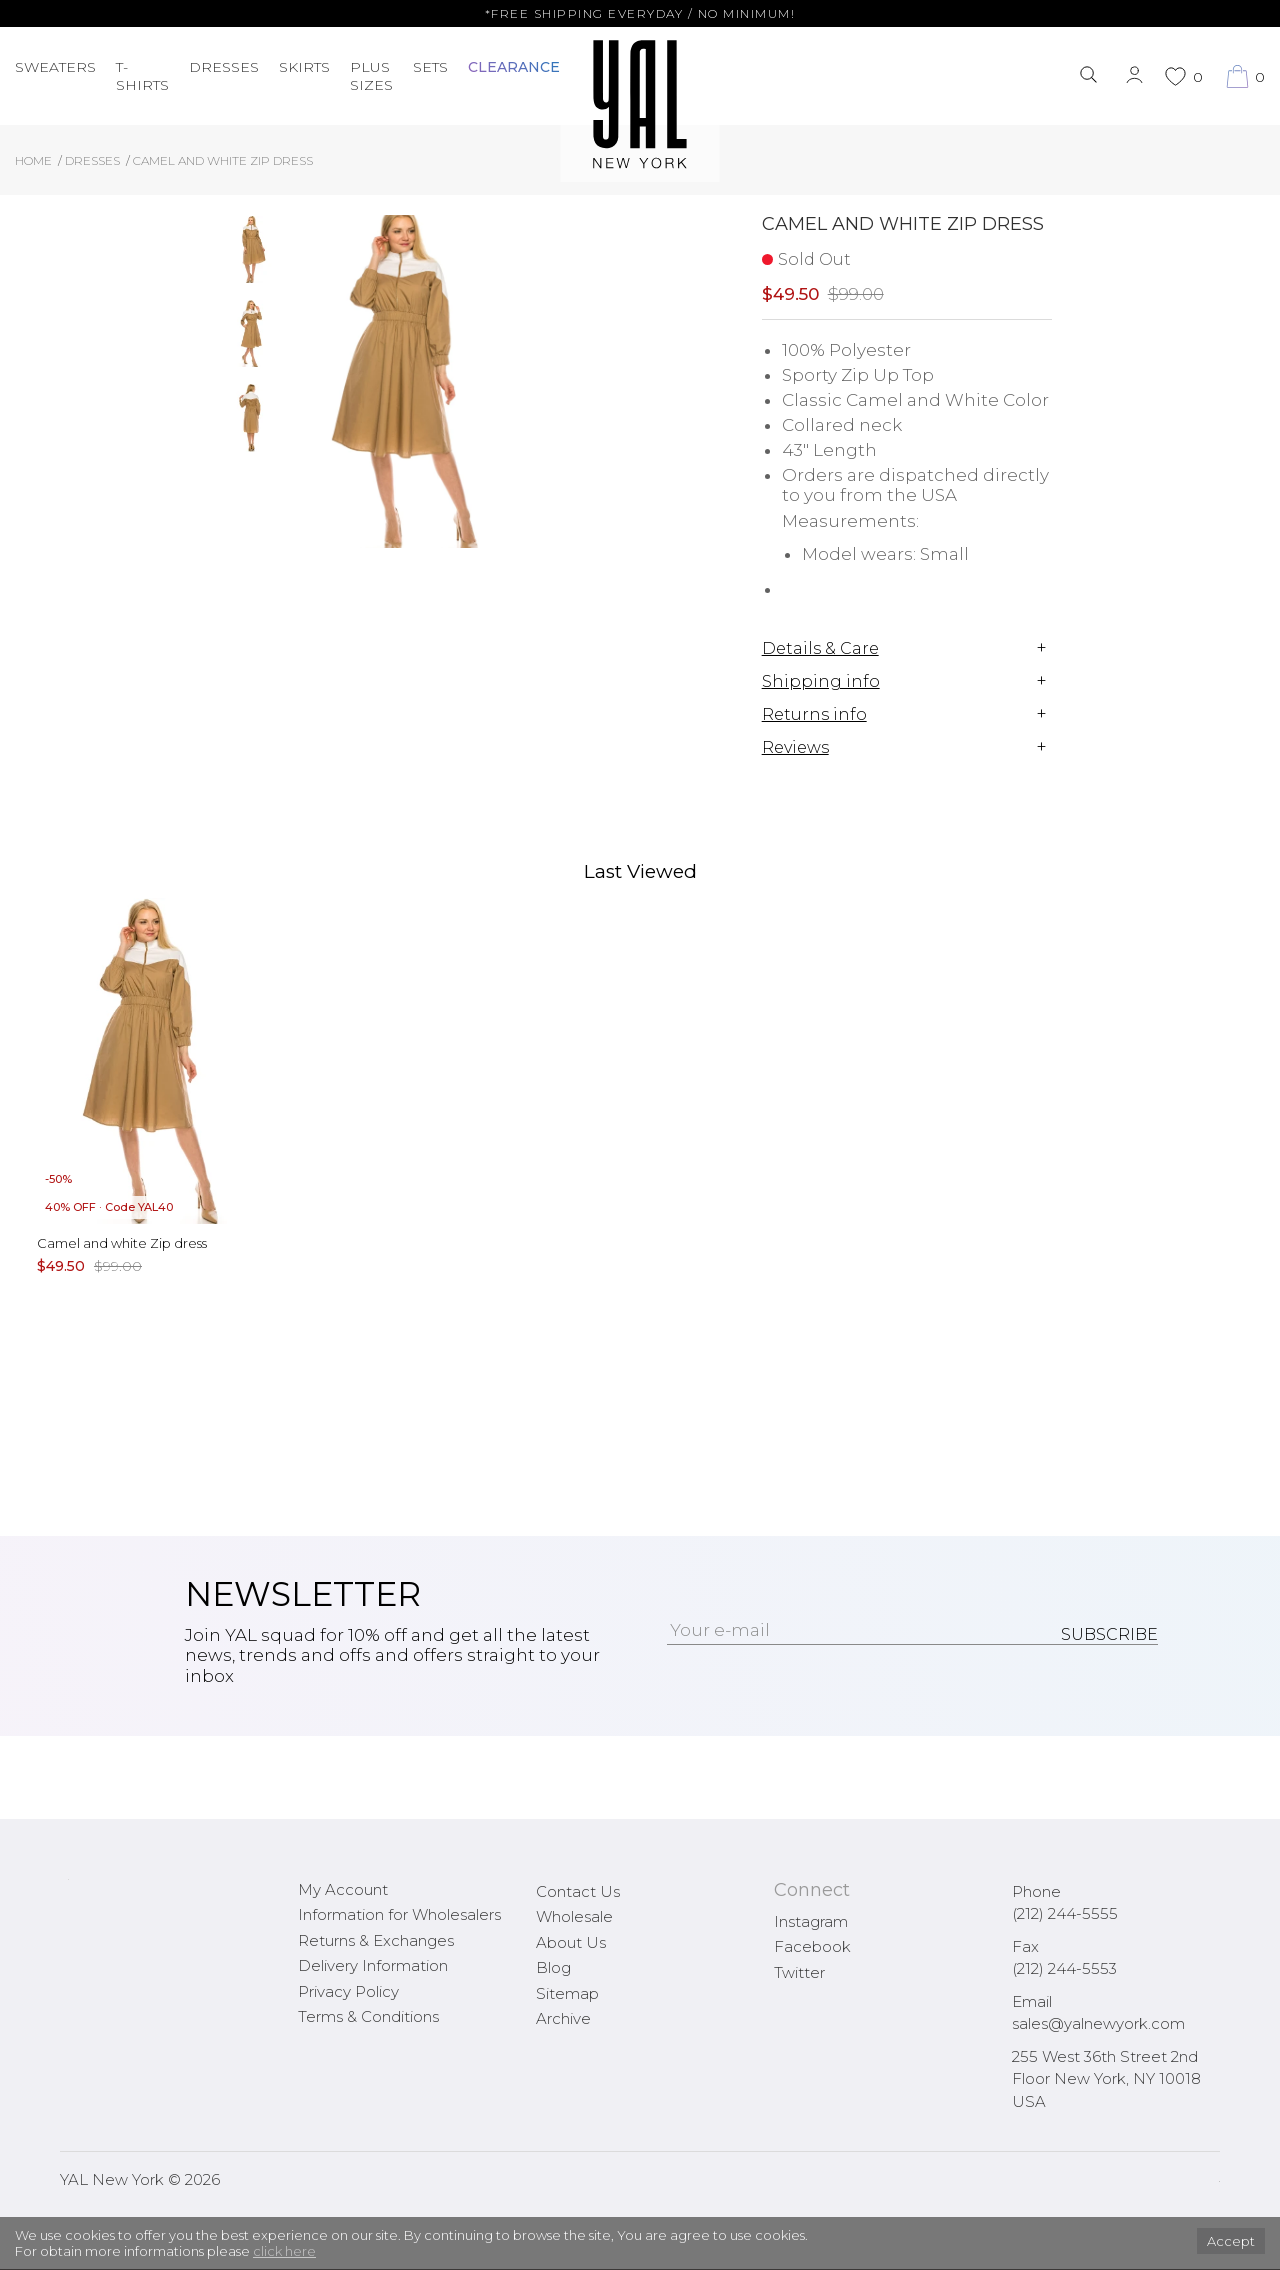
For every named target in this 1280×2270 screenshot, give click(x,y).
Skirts (304, 67)
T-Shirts (142, 76)
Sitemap (567, 1993)
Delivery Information (373, 1965)
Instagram (811, 1921)
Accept (1231, 2241)
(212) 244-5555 (1065, 1913)
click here (284, 2251)
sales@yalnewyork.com (1098, 2023)
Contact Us (578, 1891)
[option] (251, 257)
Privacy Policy (348, 1991)
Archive (563, 2018)
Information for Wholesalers (399, 1914)
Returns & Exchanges (376, 1940)
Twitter (799, 1972)
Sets (430, 67)
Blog (553, 1967)
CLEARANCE (514, 67)
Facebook (812, 1946)
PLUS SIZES (371, 76)
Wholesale (574, 1916)
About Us (571, 1942)
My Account (343, 1889)
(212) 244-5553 (1064, 1968)
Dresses (224, 67)
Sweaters (55, 67)
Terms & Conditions (368, 2016)
